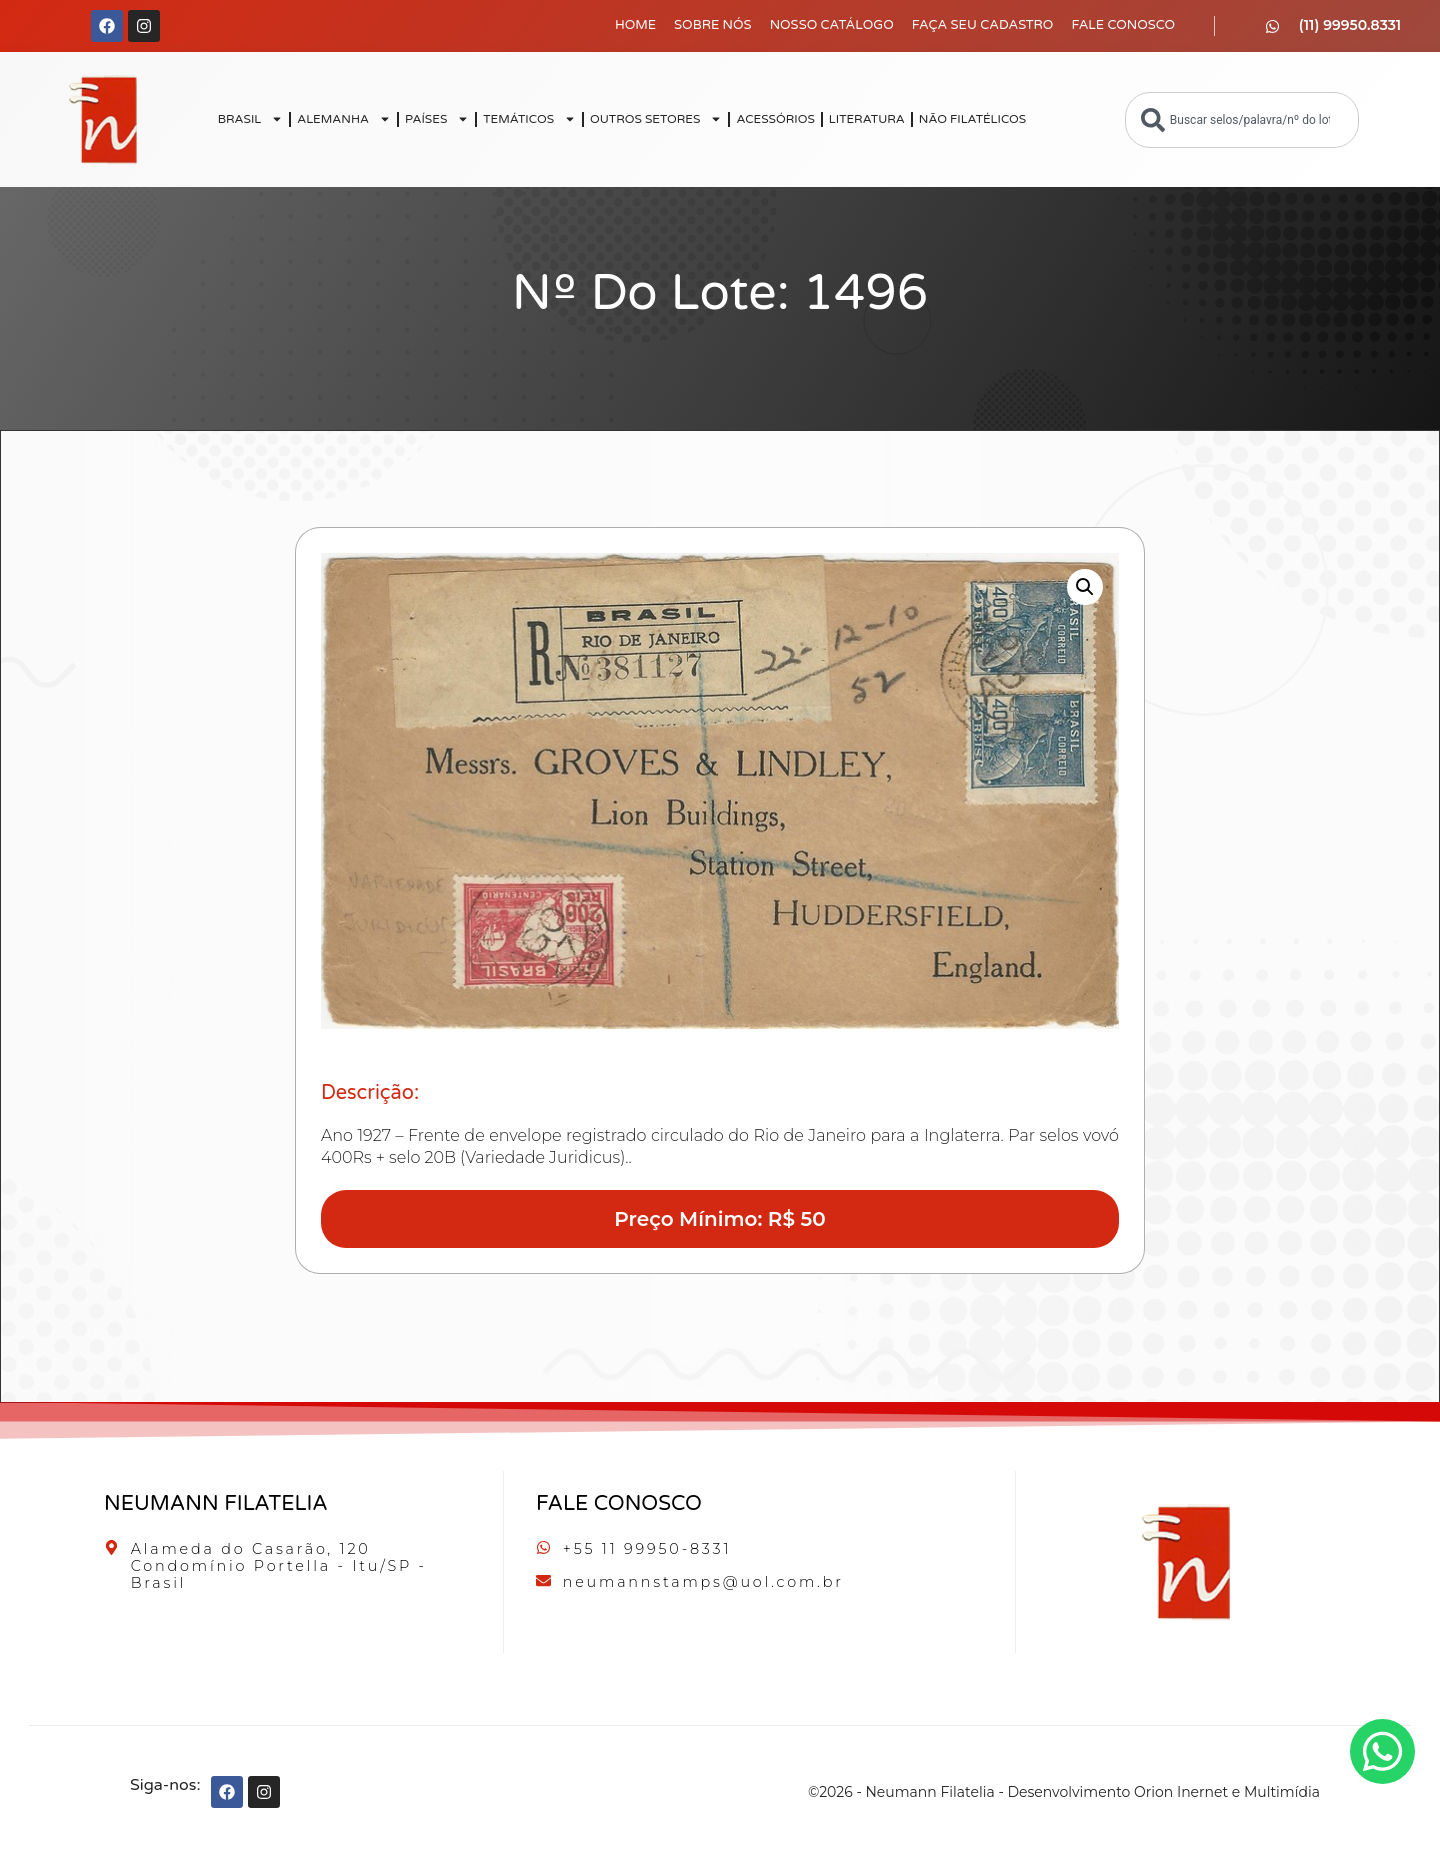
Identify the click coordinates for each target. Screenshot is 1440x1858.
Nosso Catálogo (832, 25)
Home (635, 25)
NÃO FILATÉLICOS (972, 119)
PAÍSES (437, 119)
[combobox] (1242, 120)
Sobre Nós (713, 25)
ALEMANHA (344, 119)
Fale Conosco (1123, 25)
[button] (1085, 587)
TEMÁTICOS (529, 119)
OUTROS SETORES (656, 119)
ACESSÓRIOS (775, 119)
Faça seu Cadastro (983, 25)
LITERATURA (867, 119)
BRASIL (251, 119)
